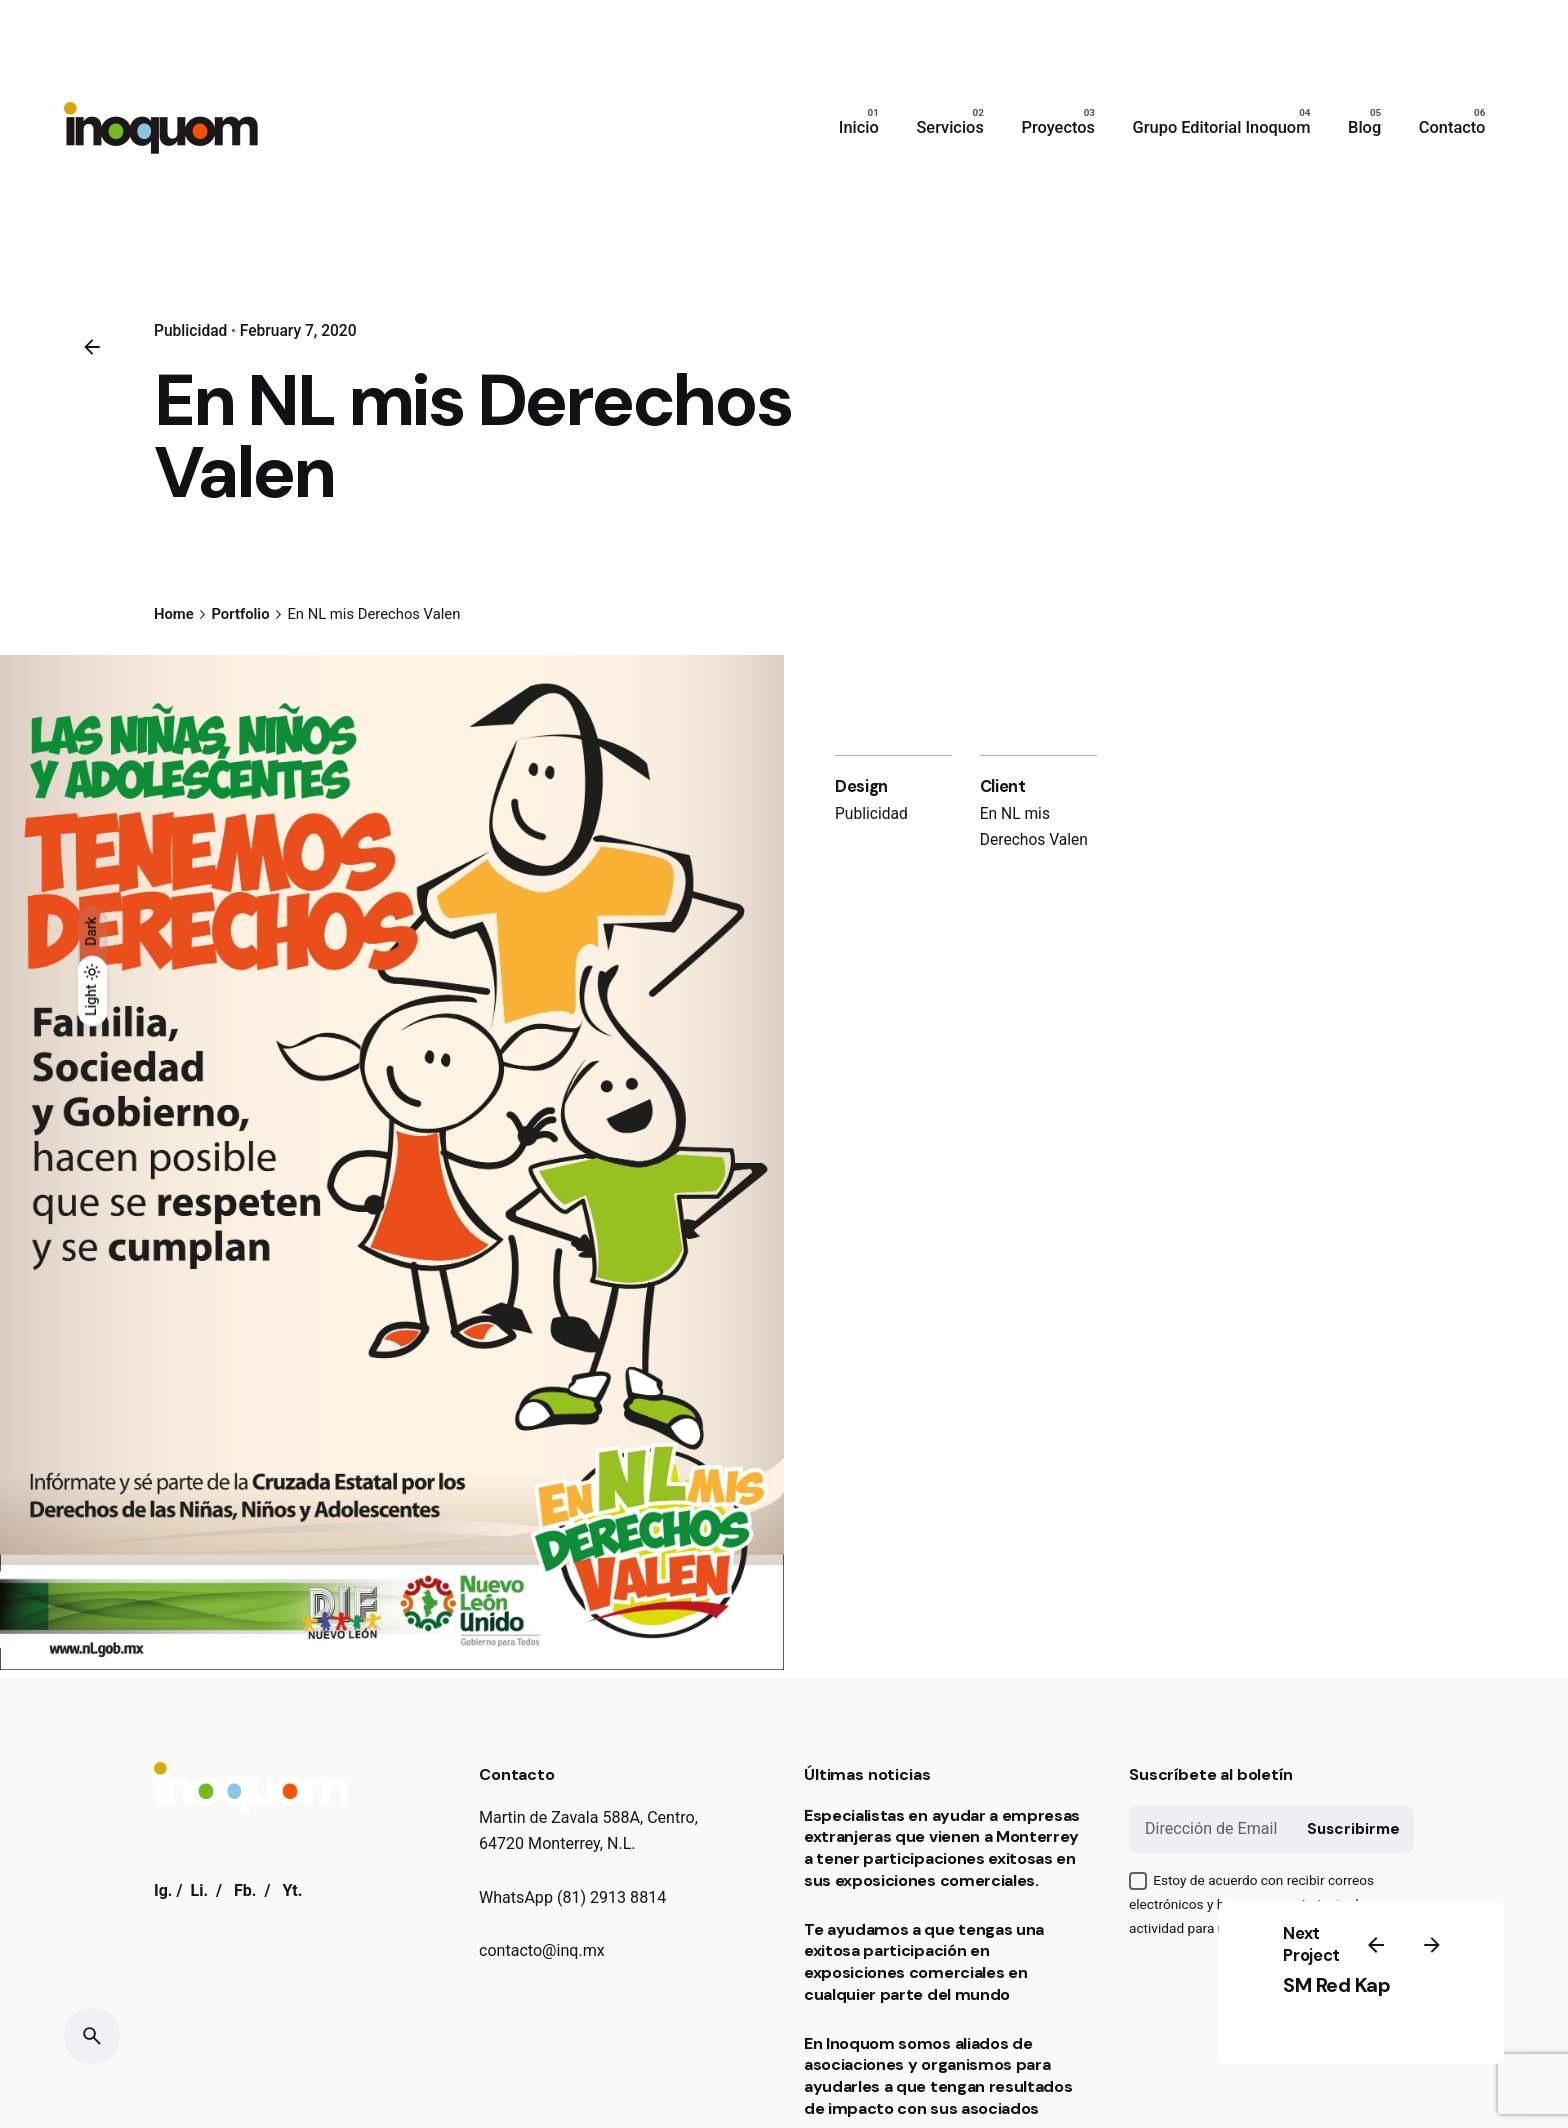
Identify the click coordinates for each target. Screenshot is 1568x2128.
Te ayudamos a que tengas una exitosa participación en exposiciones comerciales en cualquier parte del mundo (924, 1962)
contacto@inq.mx (542, 1950)
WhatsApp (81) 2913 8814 (572, 1897)
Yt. (292, 1890)
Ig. (163, 1890)
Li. (199, 1890)
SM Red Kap (1336, 1985)
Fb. (245, 1890)
